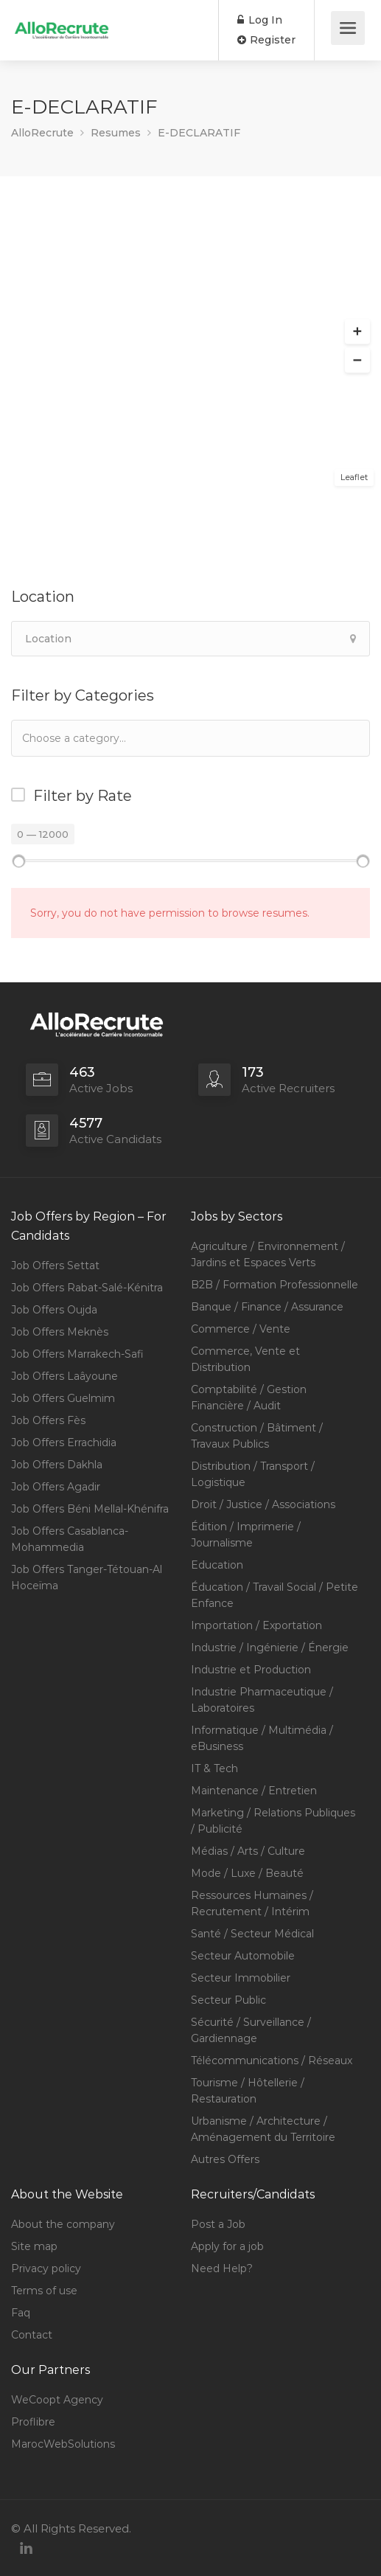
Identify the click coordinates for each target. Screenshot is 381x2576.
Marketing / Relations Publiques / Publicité (273, 1821)
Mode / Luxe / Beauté (247, 1873)
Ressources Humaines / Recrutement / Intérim (252, 1903)
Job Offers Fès (48, 1420)
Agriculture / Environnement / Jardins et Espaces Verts (268, 1254)
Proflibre (33, 2422)
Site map (34, 2246)
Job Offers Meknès (59, 1332)
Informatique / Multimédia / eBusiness (262, 1738)
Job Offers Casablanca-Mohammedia (69, 1539)
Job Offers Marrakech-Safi (77, 1354)
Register (266, 39)
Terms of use (44, 2290)
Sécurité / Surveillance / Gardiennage (251, 2030)
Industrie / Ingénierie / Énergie (270, 1647)
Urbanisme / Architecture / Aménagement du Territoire (263, 2129)
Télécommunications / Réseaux (271, 2060)
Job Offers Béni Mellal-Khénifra (90, 1509)
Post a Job (218, 2224)
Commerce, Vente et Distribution (245, 1359)
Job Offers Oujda (54, 1309)
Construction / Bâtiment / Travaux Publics (257, 1436)
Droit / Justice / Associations (263, 1504)
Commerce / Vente (240, 1329)
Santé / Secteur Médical (252, 1933)
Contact (31, 2334)
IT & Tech (214, 1768)
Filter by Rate (82, 796)
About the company (63, 2224)
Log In (259, 20)
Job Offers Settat (55, 1265)
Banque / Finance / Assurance (267, 1306)
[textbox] (95, 737)
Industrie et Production (251, 1669)
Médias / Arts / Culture (248, 1851)
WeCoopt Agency (57, 2399)
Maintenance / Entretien (254, 1790)
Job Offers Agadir (55, 1486)
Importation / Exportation (256, 1625)
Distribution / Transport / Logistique (253, 1474)
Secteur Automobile (243, 1955)
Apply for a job (227, 2246)
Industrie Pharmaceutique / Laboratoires (262, 1700)
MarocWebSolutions (63, 2444)
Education (217, 1565)
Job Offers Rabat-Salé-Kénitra (87, 1287)
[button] (357, 331)
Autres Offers (225, 2159)
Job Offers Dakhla (56, 1464)
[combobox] (190, 738)
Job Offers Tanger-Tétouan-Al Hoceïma (86, 1577)
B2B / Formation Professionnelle (274, 1284)
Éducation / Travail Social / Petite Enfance (274, 1595)
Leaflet (354, 477)
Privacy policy (46, 2268)
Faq (20, 2312)
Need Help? (222, 2268)
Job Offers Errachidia (63, 1442)
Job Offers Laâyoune (64, 1376)
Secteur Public (228, 2000)
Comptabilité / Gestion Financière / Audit (249, 1397)
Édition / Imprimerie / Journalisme (246, 1534)
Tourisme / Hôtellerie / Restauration (247, 2090)
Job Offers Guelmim (63, 1398)
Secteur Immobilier (240, 1978)
